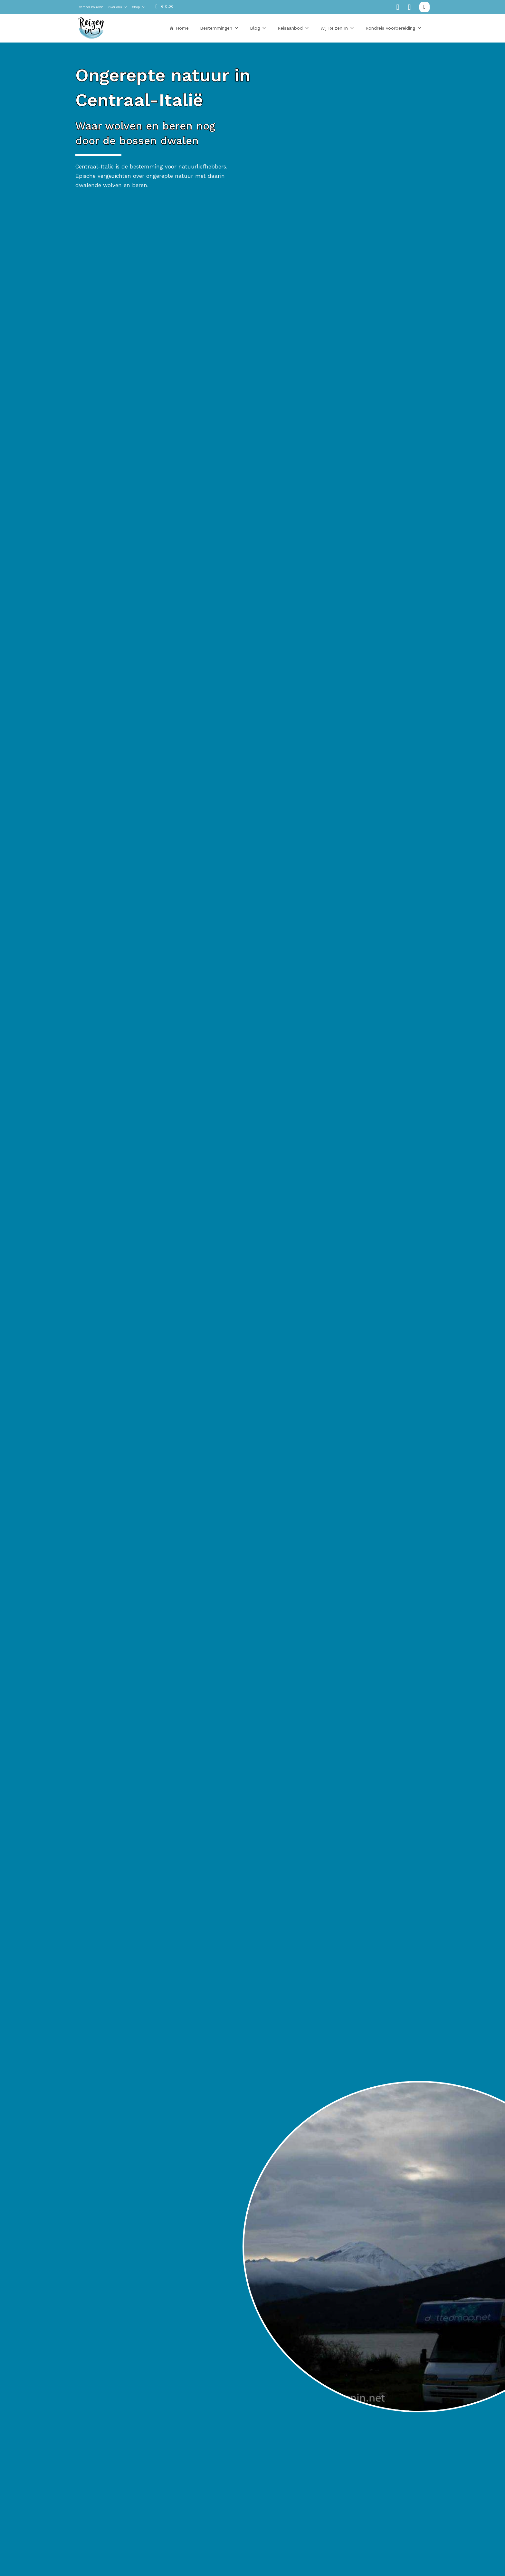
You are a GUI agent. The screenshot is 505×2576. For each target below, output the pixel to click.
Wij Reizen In (337, 28)
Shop (138, 7)
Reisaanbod (293, 28)
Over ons (117, 7)
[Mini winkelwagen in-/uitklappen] (165, 6)
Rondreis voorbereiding (394, 28)
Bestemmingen (219, 28)
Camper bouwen (91, 7)
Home (182, 28)
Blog (258, 28)
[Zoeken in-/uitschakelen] (424, 7)
